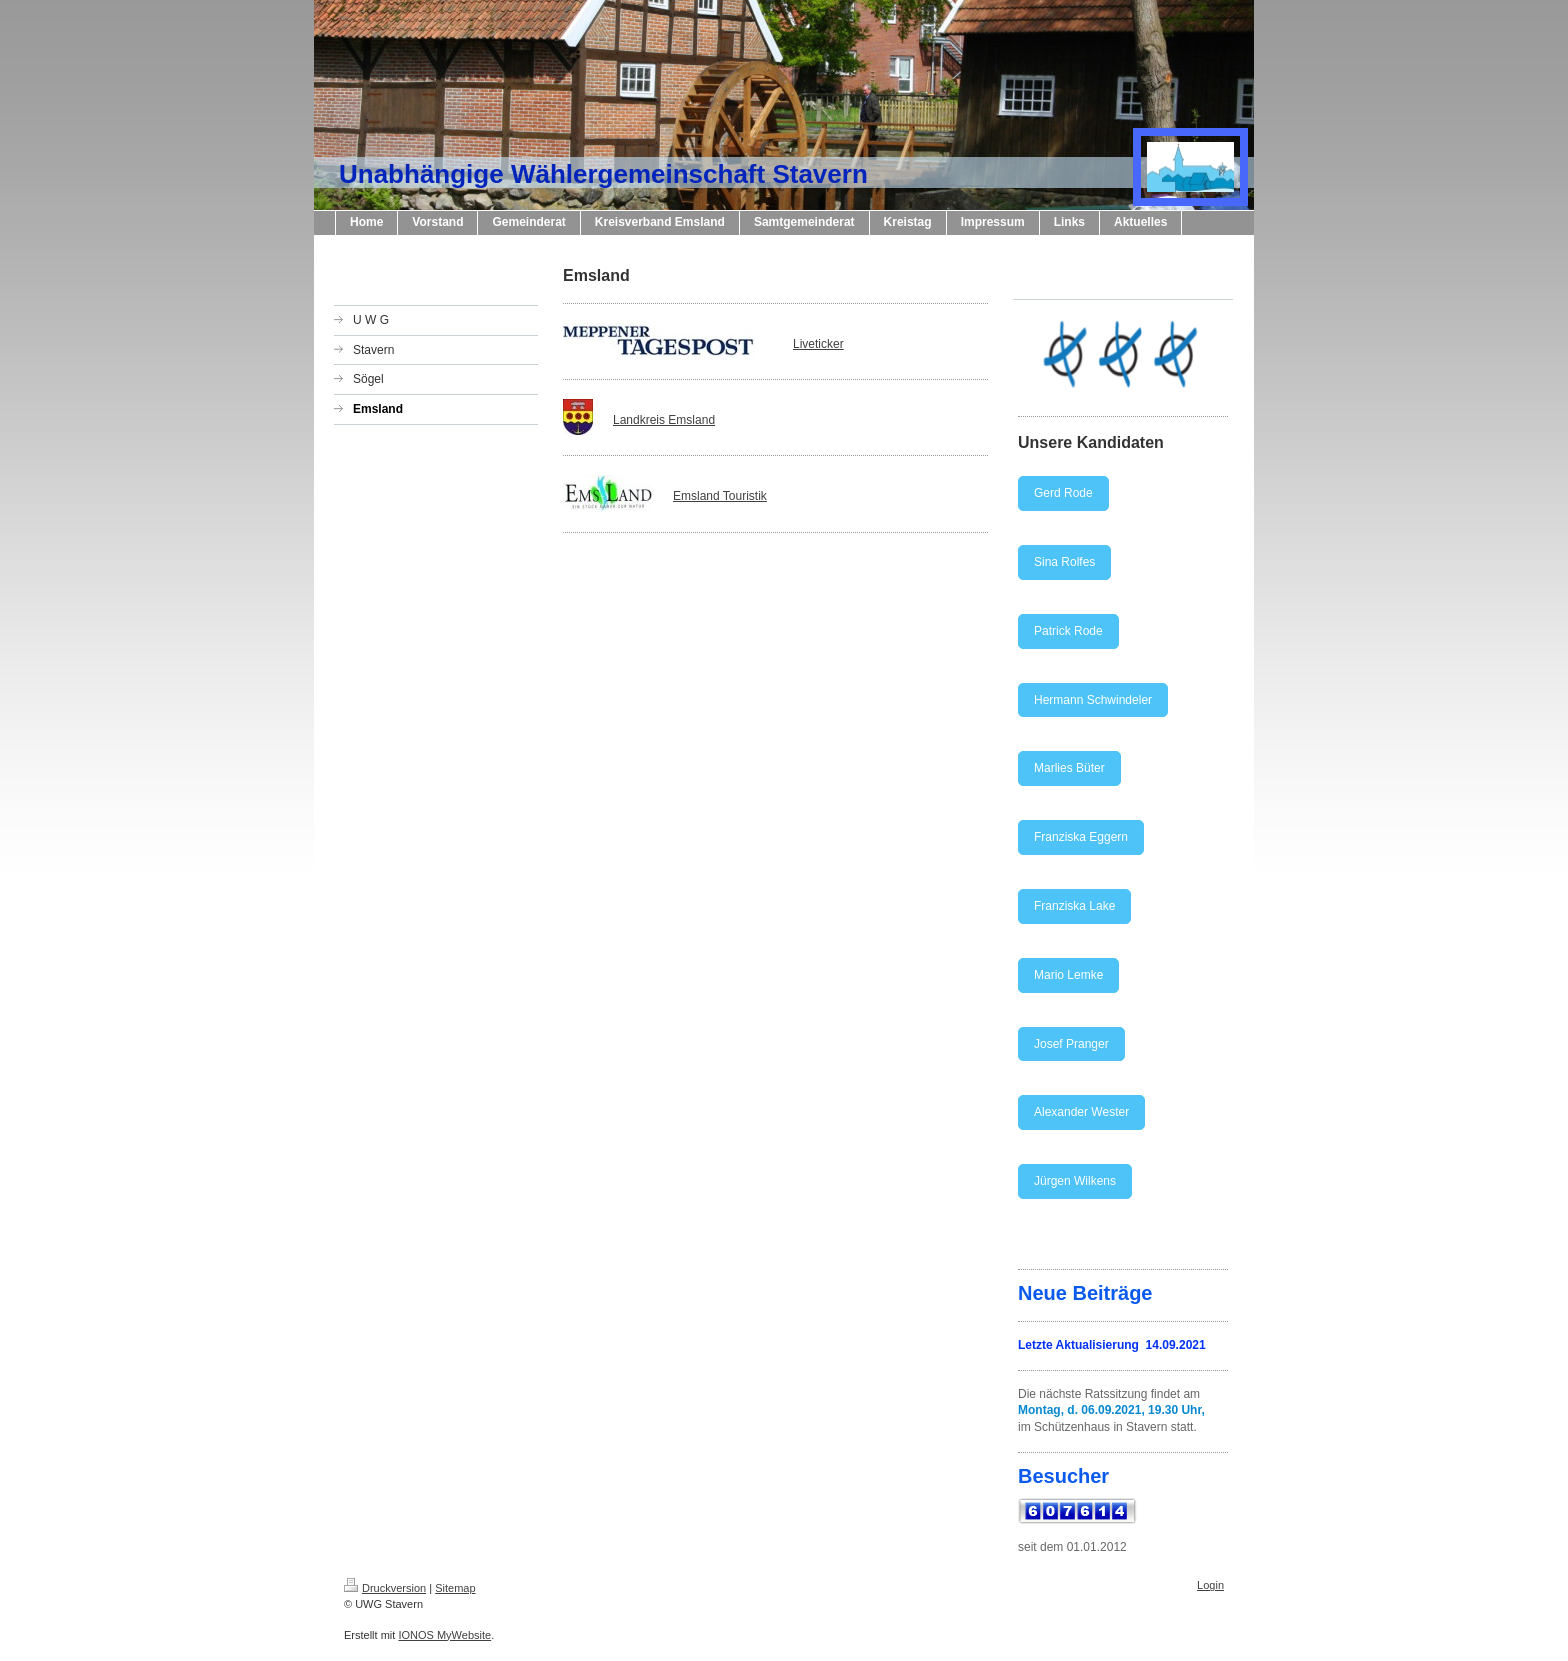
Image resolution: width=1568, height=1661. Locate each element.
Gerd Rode (1063, 493)
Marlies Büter (1069, 768)
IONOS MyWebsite (444, 1635)
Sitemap (455, 1588)
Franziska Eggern (1081, 837)
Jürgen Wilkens (1075, 1181)
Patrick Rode (1068, 631)
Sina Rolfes (1064, 562)
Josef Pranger (1071, 1044)
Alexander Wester (1081, 1112)
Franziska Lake (1074, 906)
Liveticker (818, 344)
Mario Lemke (1068, 975)
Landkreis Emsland (664, 420)
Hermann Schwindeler (1093, 700)
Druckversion (385, 1588)
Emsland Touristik (720, 496)
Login (1210, 1585)
